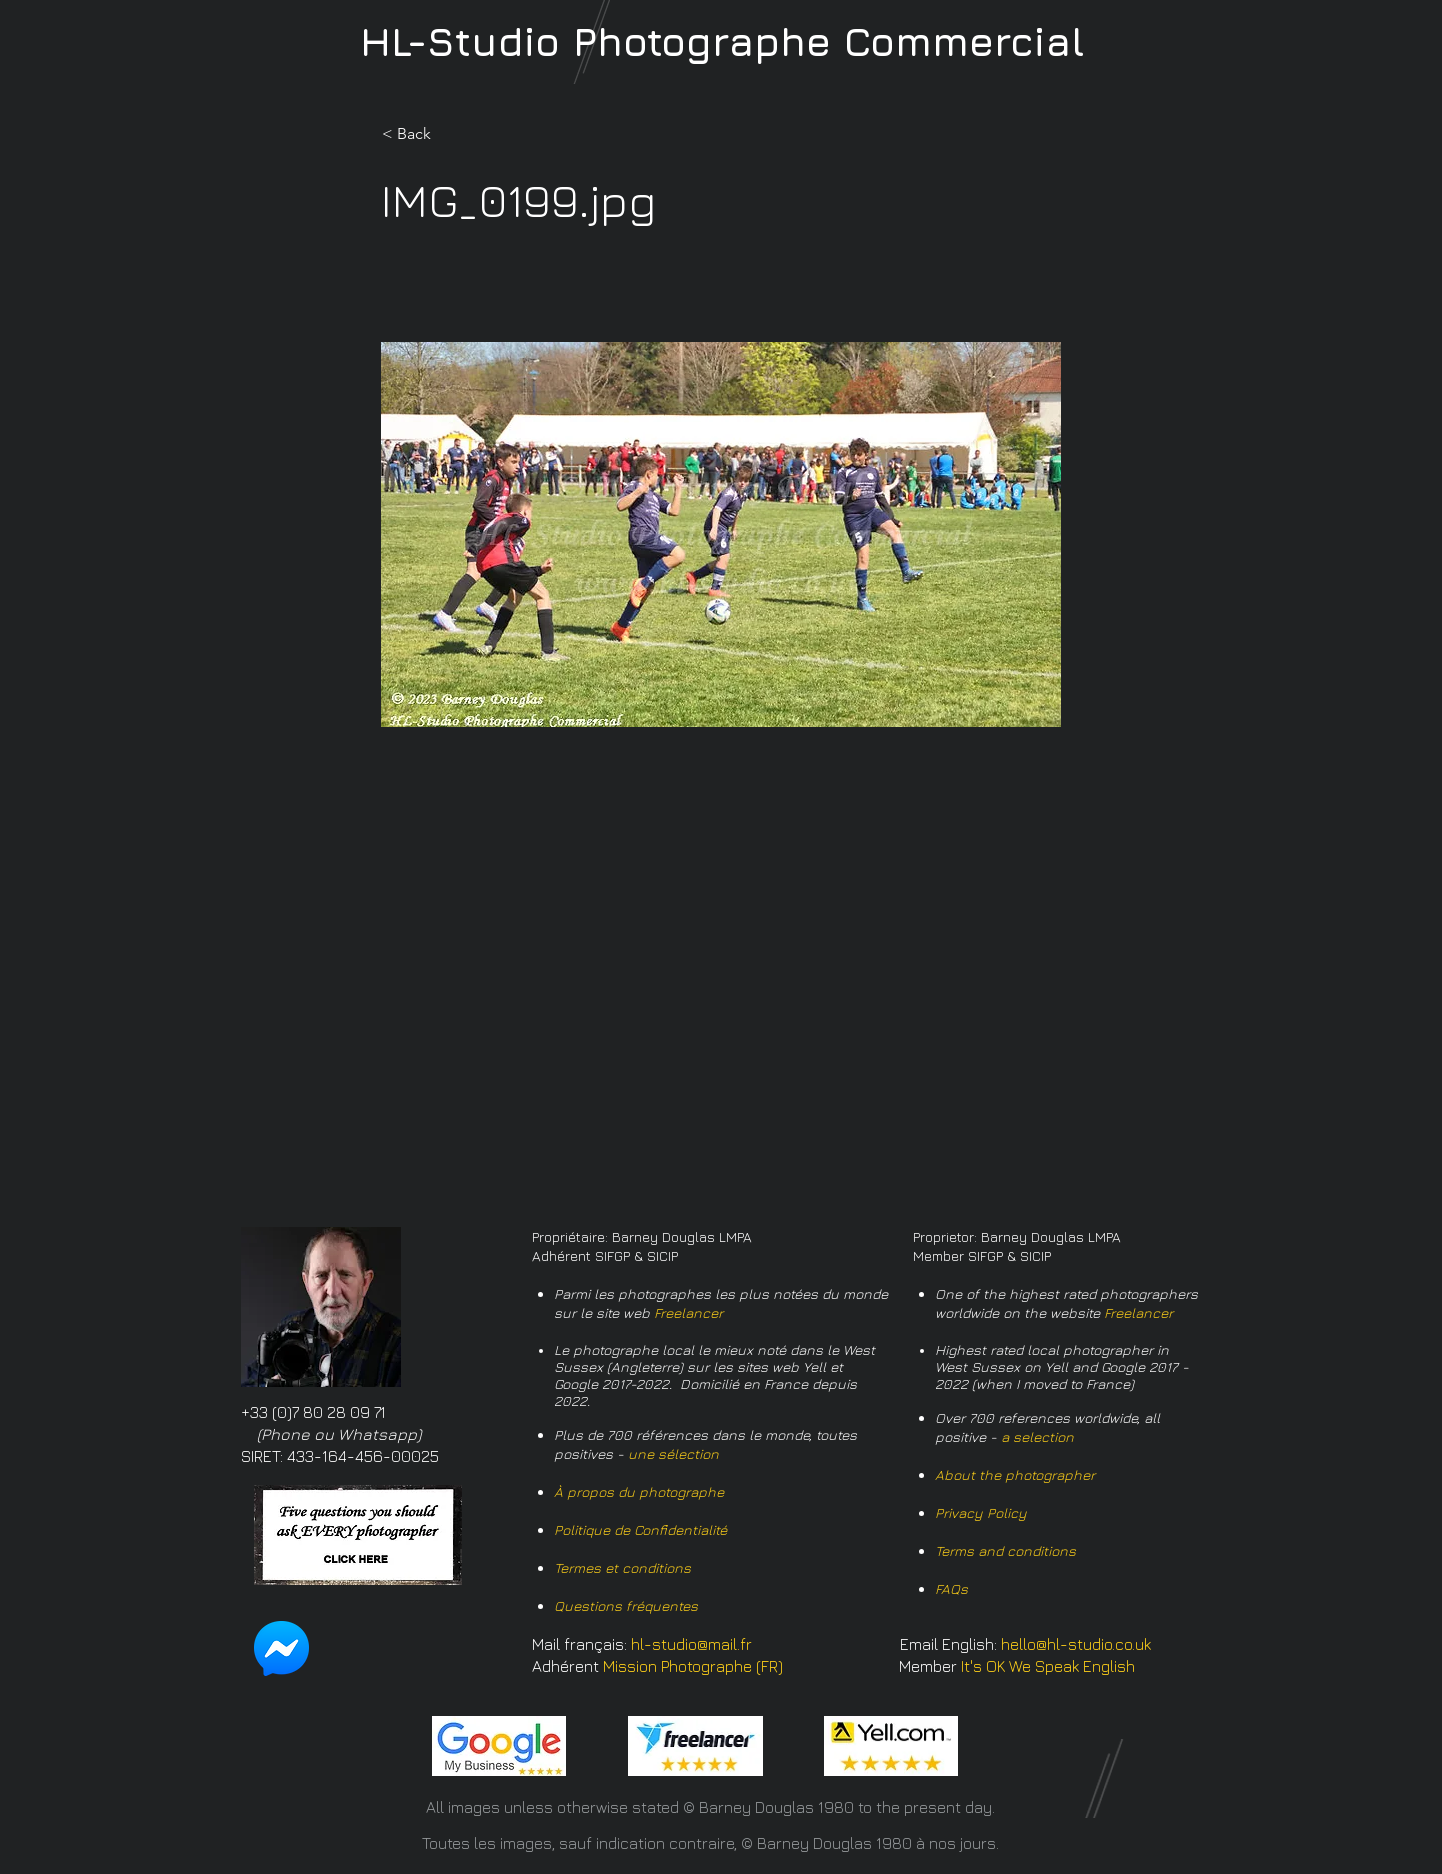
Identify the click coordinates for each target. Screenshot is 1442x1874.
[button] (448, 134)
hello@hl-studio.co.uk (1076, 1644)
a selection (1037, 1436)
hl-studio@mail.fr (691, 1644)
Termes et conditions (622, 1567)
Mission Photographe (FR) (693, 1666)
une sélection (673, 1453)
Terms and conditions (1005, 1550)
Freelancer (688, 1312)
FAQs (951, 1588)
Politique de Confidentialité (640, 1529)
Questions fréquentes (626, 1605)
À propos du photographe (639, 1491)
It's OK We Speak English (1048, 1666)
